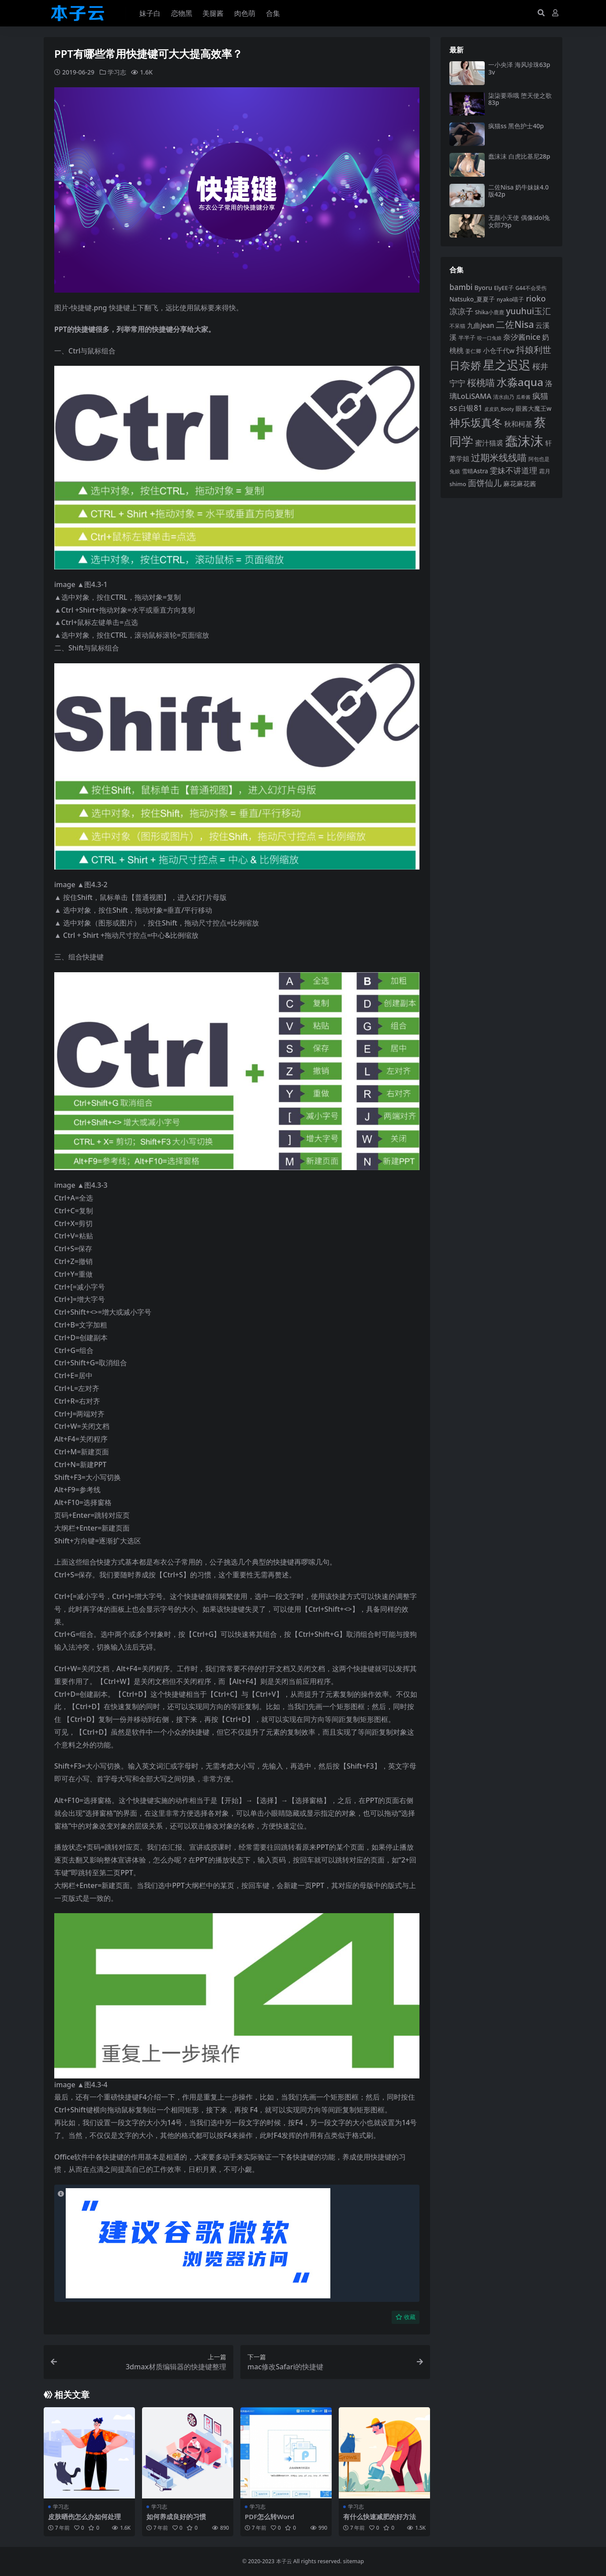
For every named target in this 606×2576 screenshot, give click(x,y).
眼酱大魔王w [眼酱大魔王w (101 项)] (533, 408)
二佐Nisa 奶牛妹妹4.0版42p (518, 191)
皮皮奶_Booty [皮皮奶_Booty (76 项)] (499, 409)
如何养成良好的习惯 (176, 2516)
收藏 (405, 2317)
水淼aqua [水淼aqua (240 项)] (520, 382)
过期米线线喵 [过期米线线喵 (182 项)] (499, 457)
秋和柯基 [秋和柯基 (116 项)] (518, 424)
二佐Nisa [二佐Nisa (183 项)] (515, 324)
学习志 (117, 72)
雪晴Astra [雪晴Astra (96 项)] (475, 471)
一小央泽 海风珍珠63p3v (519, 68)
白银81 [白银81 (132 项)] (471, 408)
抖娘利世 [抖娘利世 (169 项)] (533, 349)
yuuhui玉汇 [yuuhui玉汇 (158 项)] (528, 311)
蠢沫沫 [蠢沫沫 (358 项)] (524, 441)
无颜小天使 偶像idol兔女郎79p (519, 221)
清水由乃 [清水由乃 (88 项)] (503, 397)
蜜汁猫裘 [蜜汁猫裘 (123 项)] (489, 443)
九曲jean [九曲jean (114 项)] (480, 325)
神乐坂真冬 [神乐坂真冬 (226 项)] (475, 423)
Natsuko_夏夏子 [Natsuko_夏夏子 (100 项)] (472, 299)
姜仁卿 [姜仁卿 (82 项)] (473, 351)
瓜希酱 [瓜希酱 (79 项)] (523, 397)
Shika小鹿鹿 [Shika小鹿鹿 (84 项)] (489, 312)
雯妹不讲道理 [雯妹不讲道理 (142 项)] (513, 470)
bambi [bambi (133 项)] (461, 287)
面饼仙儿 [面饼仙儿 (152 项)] (484, 482)
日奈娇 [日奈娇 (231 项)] (465, 365)
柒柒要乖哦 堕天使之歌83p (520, 99)
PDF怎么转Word (270, 2516)
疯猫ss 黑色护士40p (516, 126)
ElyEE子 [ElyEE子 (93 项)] (504, 288)
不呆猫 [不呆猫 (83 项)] (457, 326)
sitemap (353, 2561)
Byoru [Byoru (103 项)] (483, 287)
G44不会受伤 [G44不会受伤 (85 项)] (531, 287)
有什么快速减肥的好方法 (379, 2516)
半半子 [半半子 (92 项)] (466, 338)
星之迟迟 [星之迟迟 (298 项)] (507, 365)
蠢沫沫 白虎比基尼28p (519, 156)
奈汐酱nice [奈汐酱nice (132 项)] (521, 337)
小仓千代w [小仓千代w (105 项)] (499, 350)
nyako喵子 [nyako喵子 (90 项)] (510, 299)
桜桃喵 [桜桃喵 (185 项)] (481, 382)
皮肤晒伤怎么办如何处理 (84, 2516)
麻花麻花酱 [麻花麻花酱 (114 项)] (519, 483)
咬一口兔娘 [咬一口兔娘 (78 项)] (489, 338)
